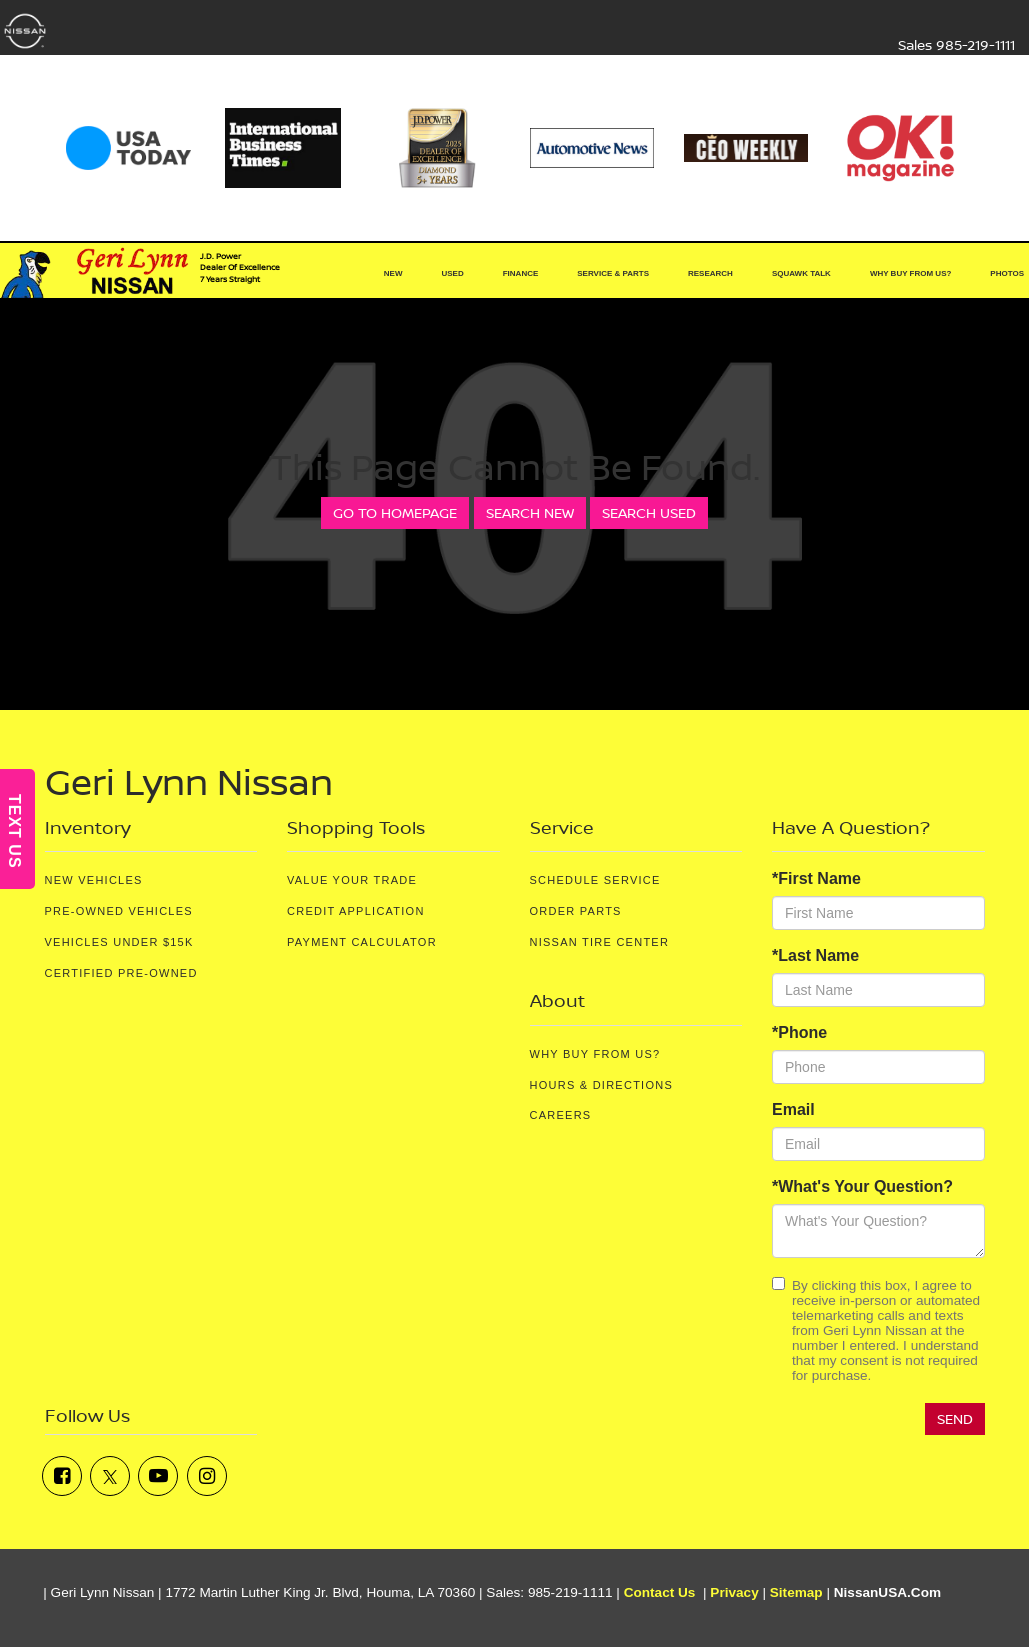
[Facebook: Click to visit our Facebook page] (62, 1476)
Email (793, 1109)
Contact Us (660, 1592)
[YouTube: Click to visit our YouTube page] (158, 1476)
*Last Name (815, 955)
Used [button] (452, 273)
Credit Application (356, 911)
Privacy (734, 1592)
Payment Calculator (362, 942)
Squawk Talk (801, 273)
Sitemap (796, 1592)
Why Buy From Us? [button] (910, 273)
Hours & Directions (602, 1085)
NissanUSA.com (887, 1592)
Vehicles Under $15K (119, 942)
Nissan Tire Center (600, 942)
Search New (530, 512)
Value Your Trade (352, 880)
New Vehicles (94, 880)
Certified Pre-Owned (121, 973)
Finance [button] (521, 273)
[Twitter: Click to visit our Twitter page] (110, 1476)
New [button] (393, 273)
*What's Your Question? (862, 1186)
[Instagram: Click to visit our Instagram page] (207, 1476)
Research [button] (710, 273)
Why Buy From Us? (595, 1054)
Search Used (649, 512)
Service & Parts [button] (613, 273)
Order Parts (576, 911)
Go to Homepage (395, 512)
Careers (561, 1115)
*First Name (816, 878)
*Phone (799, 1032)
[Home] (333, 273)
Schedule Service (595, 880)
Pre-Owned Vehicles (119, 911)
